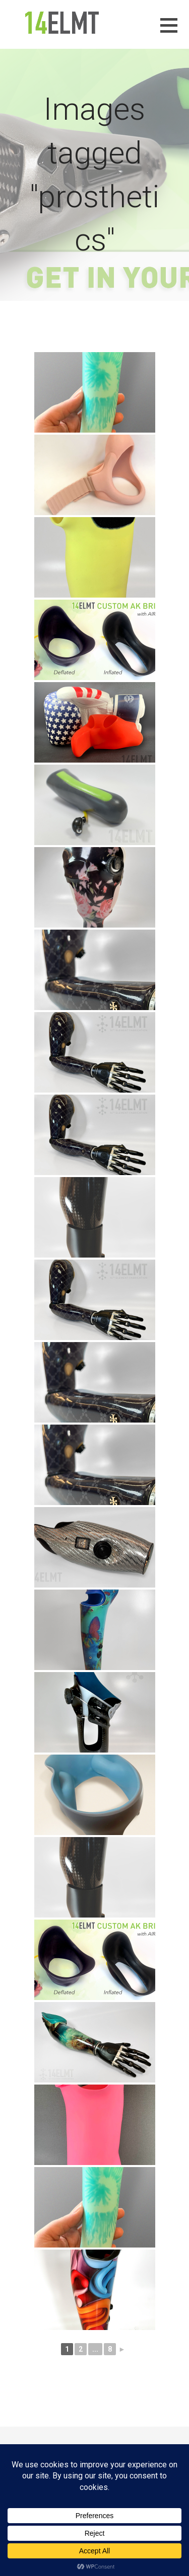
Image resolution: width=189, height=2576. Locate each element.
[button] (174, 31)
